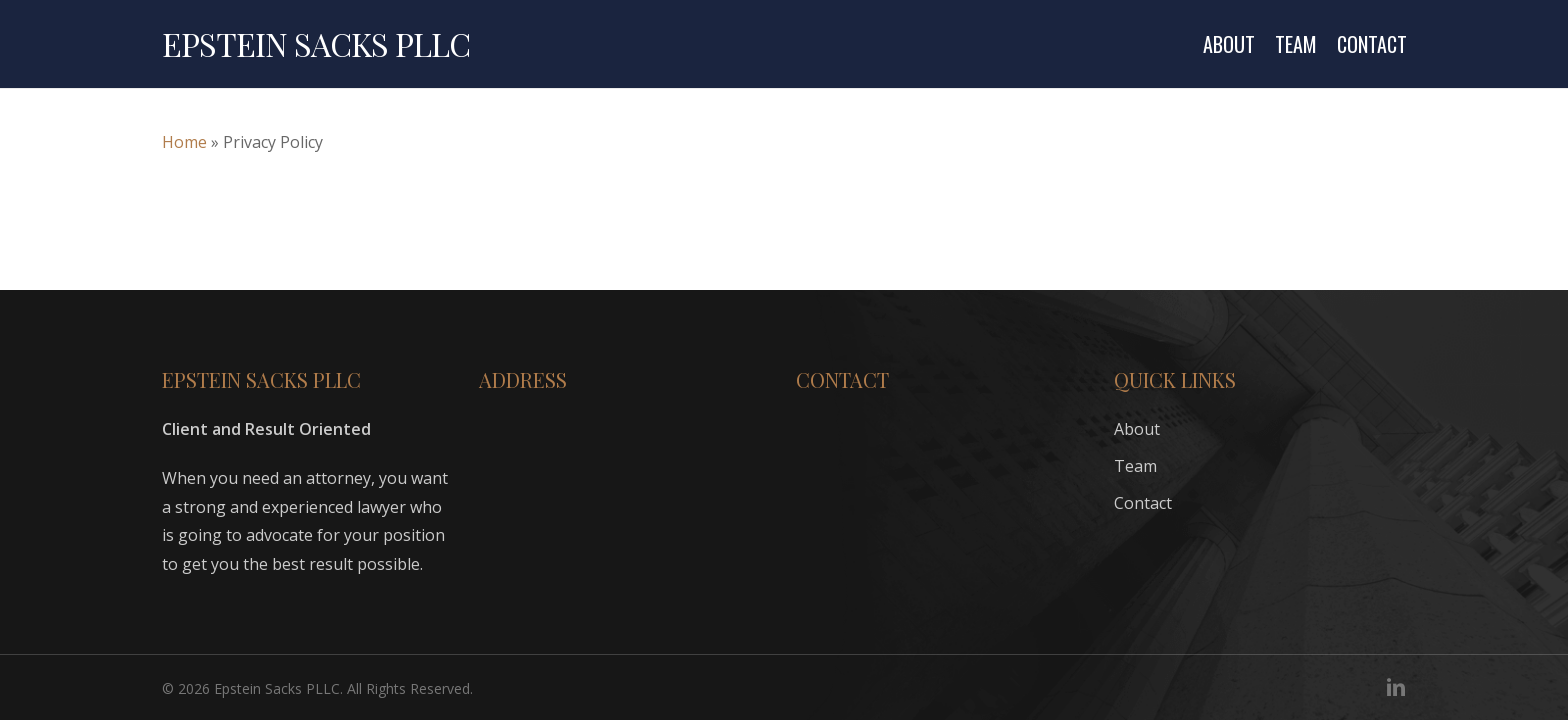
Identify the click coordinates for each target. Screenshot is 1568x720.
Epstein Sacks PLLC (316, 44)
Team (1135, 466)
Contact (1143, 503)
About (1137, 429)
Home (184, 142)
